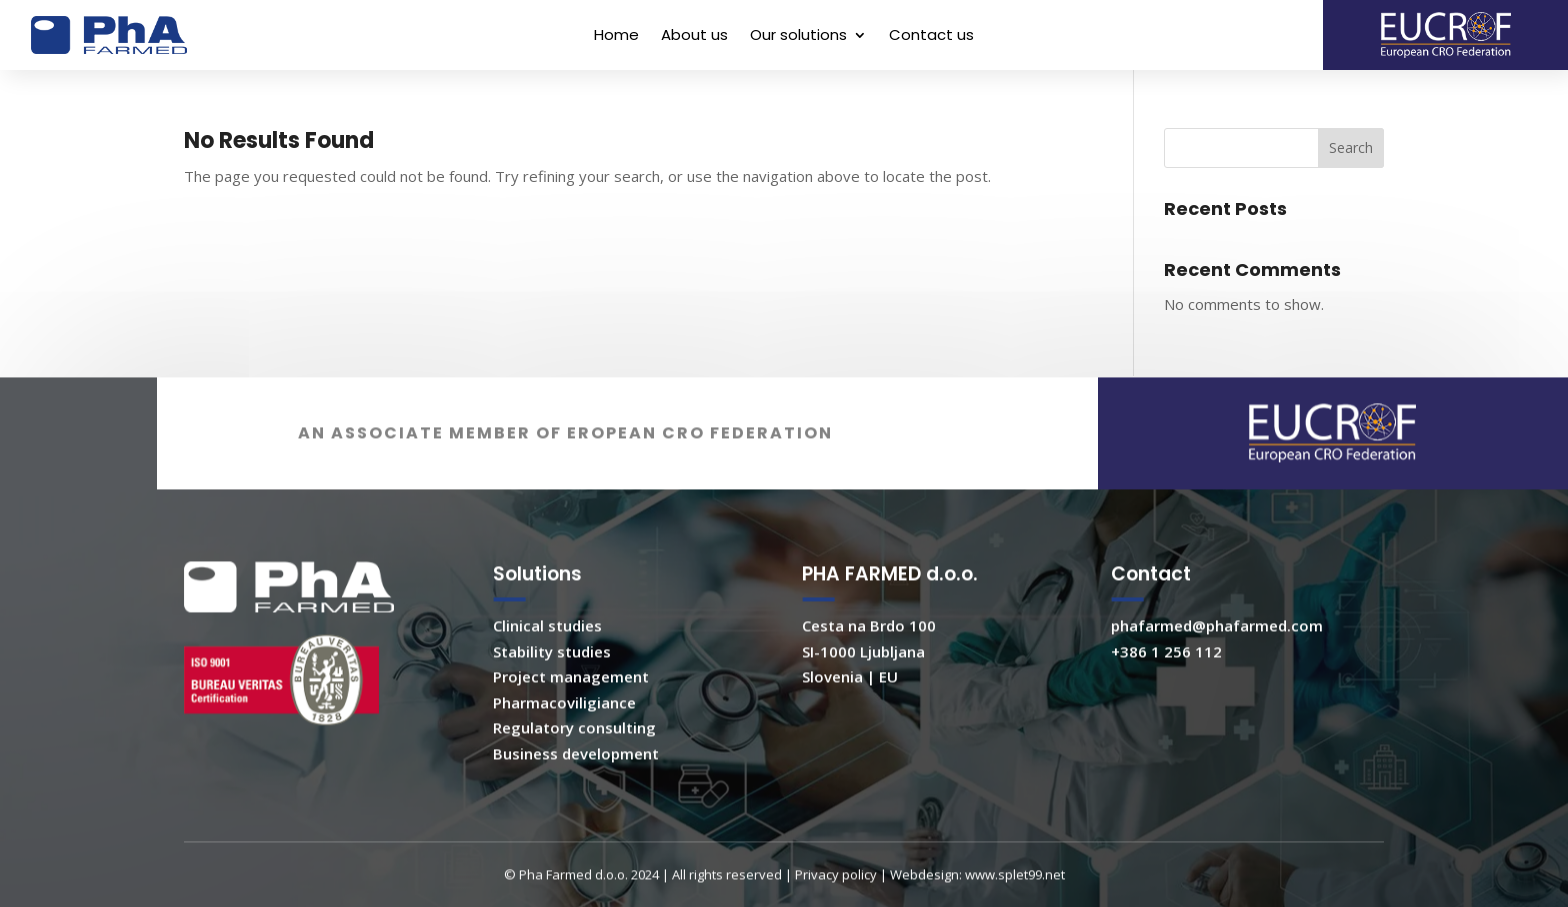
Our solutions (798, 36)
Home (616, 36)
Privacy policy (836, 894)
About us (694, 36)
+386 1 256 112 (1166, 670)
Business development (576, 772)
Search (1351, 147)
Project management (571, 696)
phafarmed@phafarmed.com (1217, 645)
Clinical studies (547, 645)
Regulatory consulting (574, 747)
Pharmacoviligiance (564, 721)
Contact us (931, 36)
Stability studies (552, 670)
